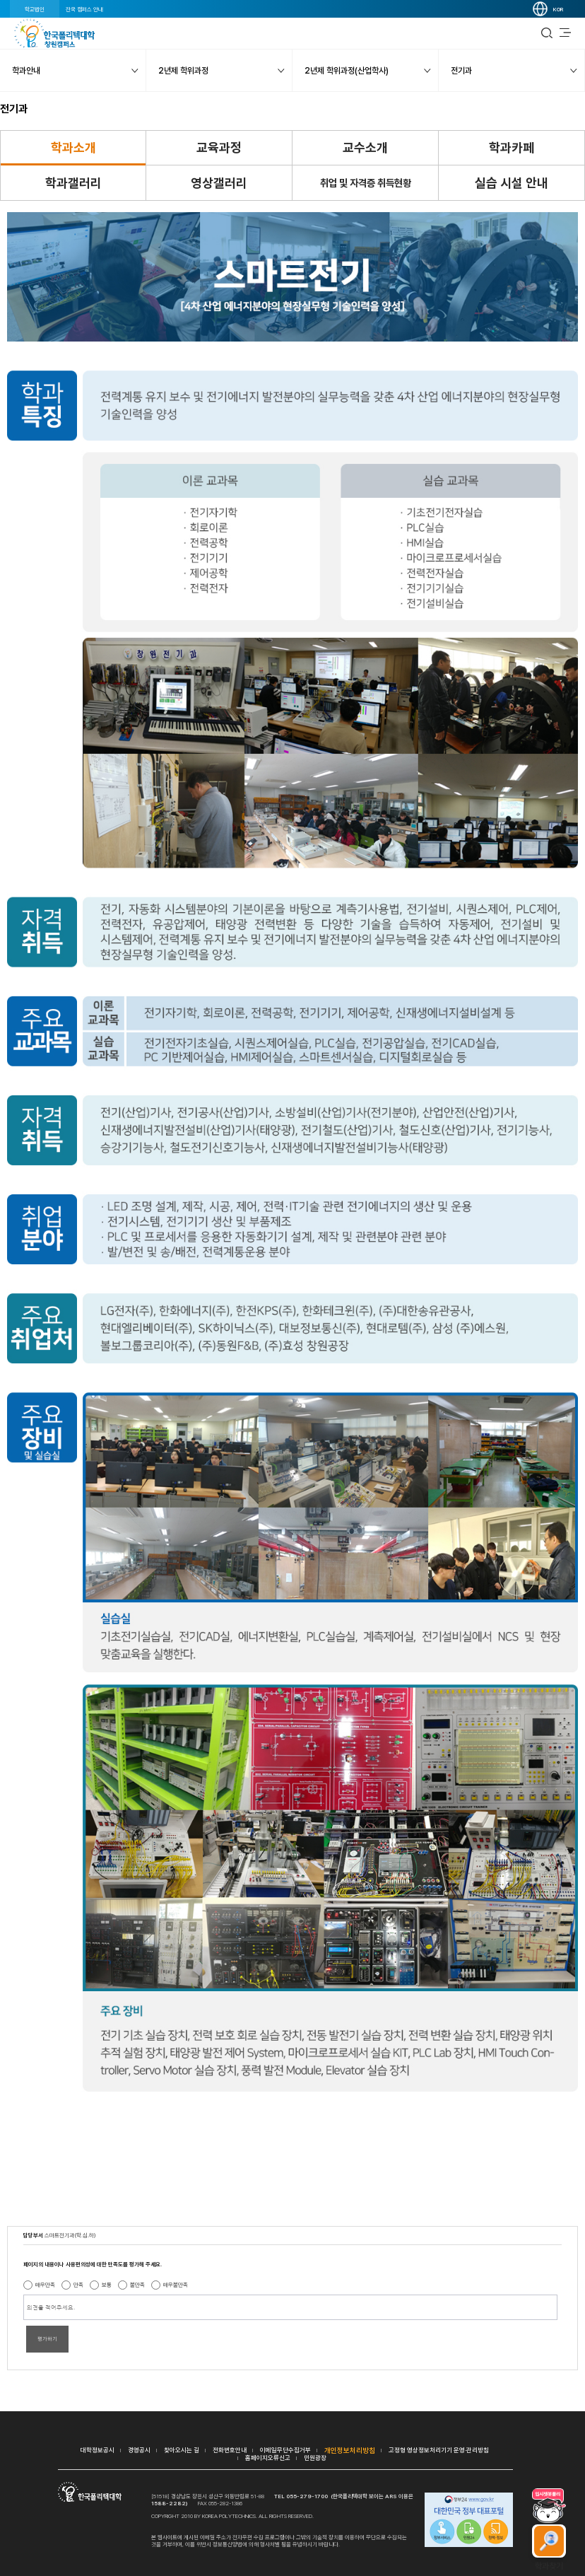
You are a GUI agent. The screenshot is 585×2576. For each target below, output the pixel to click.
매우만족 (45, 2284)
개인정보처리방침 (349, 2450)
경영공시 (139, 2450)
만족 (78, 2284)
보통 (107, 2284)
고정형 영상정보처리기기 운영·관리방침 (439, 2450)
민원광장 (315, 2457)
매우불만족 (175, 2284)
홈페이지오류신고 (267, 2457)
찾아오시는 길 (181, 2450)
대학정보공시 (97, 2450)
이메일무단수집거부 (285, 2450)
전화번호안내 (230, 2450)
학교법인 (35, 9)
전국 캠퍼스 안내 (84, 9)
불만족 (137, 2284)
